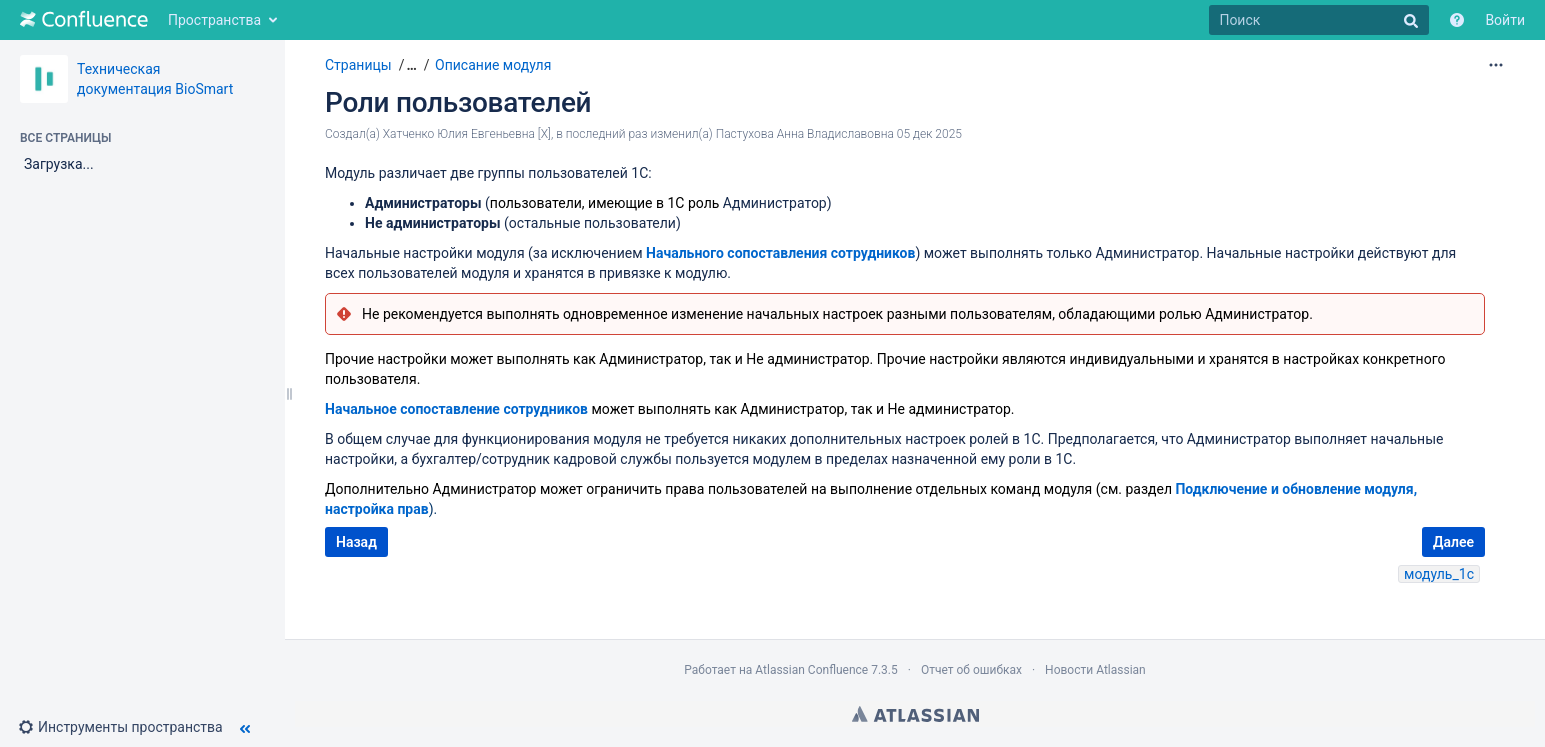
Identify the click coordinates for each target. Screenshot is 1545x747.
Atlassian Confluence (811, 670)
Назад (356, 542)
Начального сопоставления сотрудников (780, 253)
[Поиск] (1319, 20)
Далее (1453, 542)
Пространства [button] (214, 20)
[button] (128, 727)
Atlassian (915, 714)
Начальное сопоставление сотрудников (456, 409)
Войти (1505, 20)
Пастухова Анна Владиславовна (805, 134)
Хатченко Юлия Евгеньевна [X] (467, 134)
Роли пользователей (458, 102)
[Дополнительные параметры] (1496, 65)
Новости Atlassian (1095, 670)
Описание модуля (493, 65)
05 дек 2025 (929, 134)
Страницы (358, 65)
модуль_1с (1439, 574)
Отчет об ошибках (971, 670)
